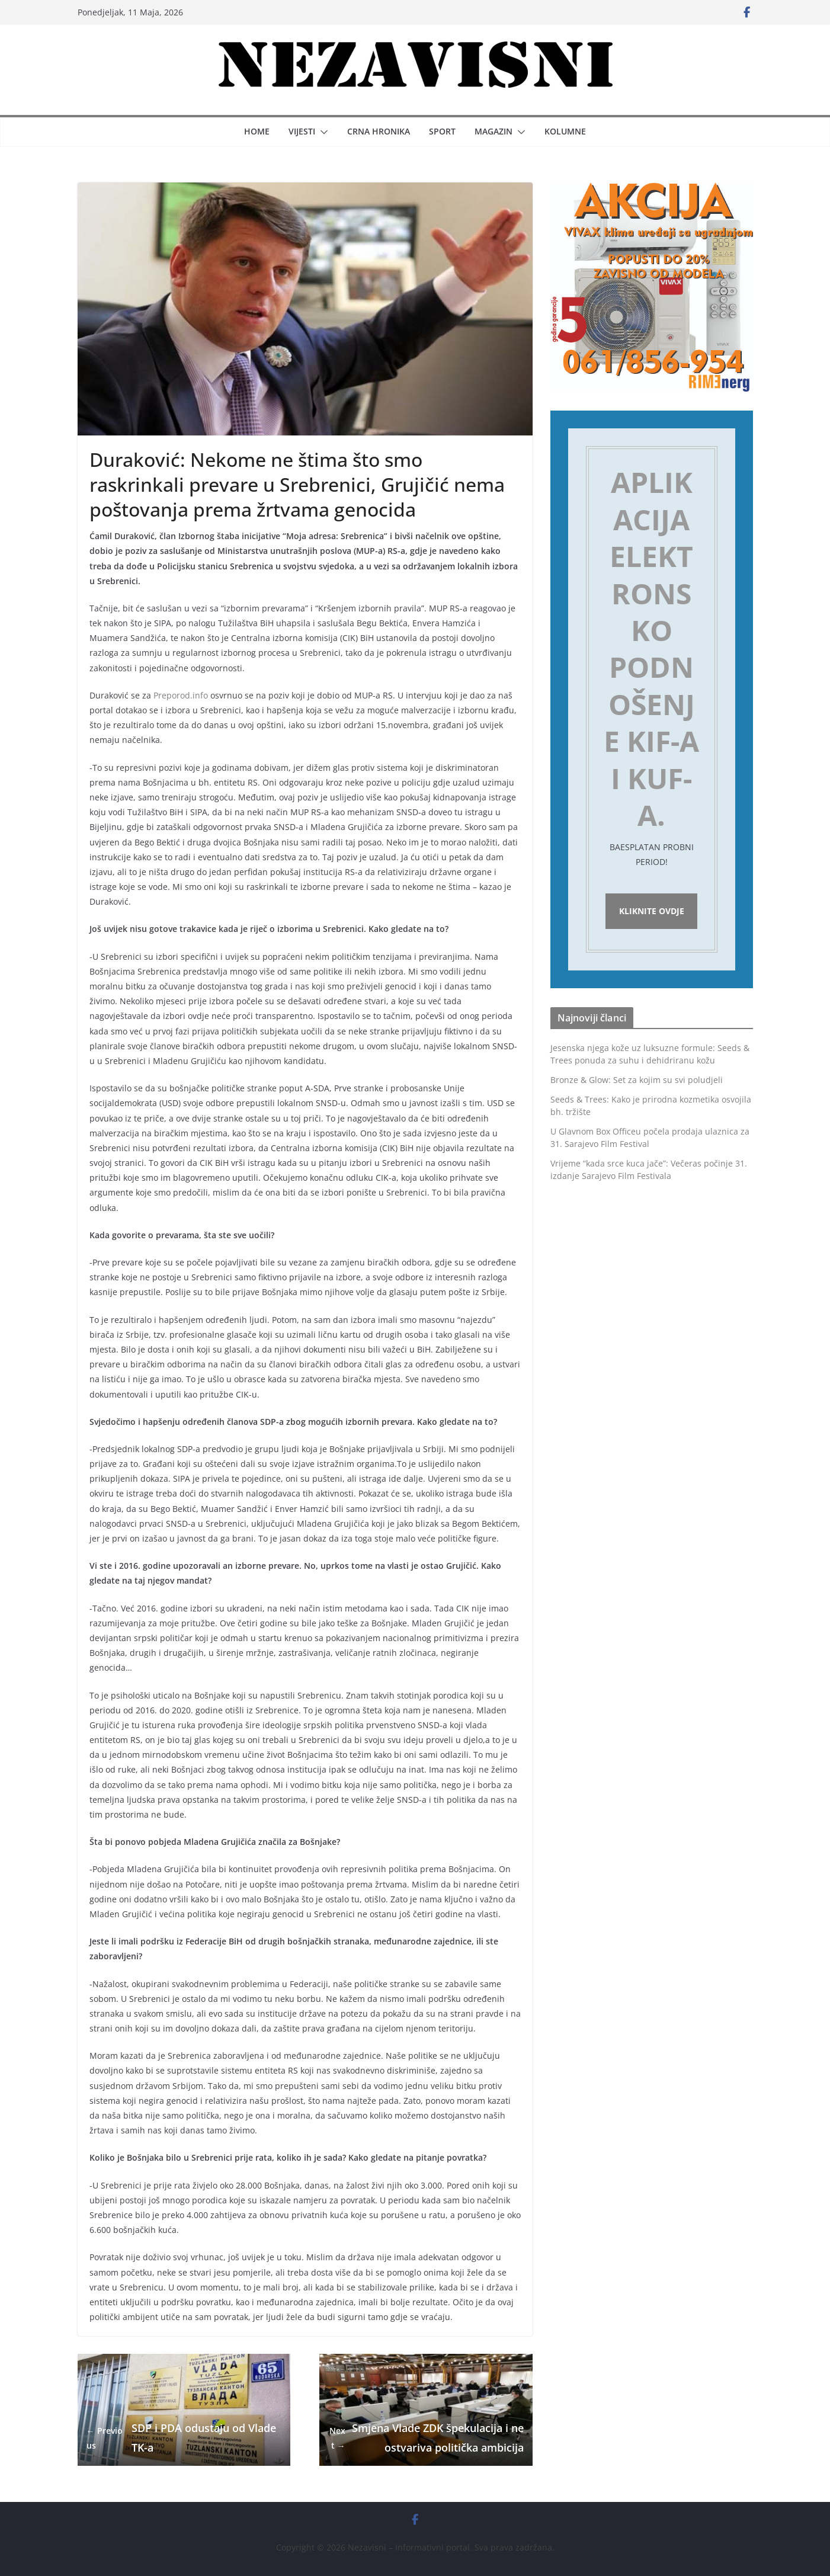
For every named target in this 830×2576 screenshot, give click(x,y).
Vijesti (302, 131)
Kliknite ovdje (651, 912)
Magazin (493, 131)
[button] (321, 132)
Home (257, 131)
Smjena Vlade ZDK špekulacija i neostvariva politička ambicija (426, 2437)
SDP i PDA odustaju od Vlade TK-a (181, 2437)
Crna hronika (378, 131)
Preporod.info (180, 695)
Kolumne (565, 131)
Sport (442, 131)
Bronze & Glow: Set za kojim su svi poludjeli (636, 1082)
